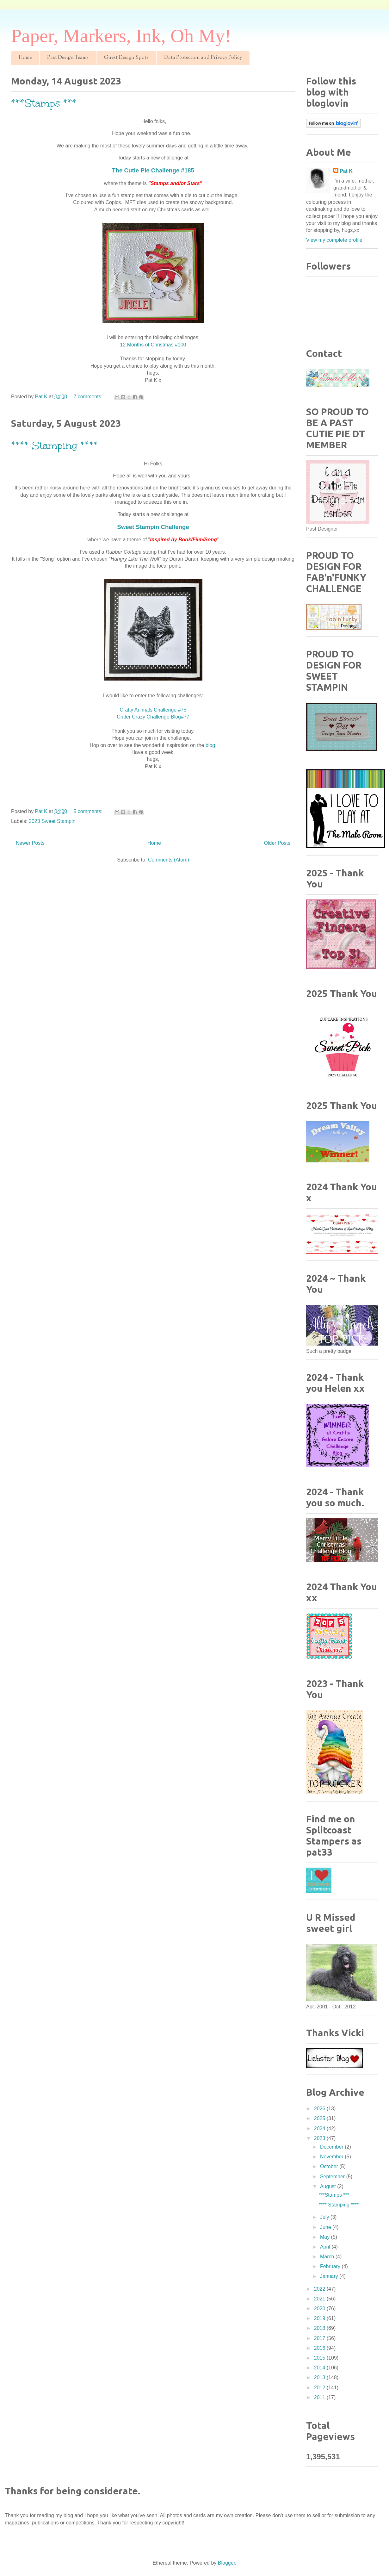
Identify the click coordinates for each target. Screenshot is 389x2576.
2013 (320, 2377)
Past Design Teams (68, 57)
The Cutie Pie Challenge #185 (153, 170)
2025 (320, 2118)
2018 (320, 2328)
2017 (320, 2338)
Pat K (346, 171)
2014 (320, 2367)
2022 (320, 2289)
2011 (320, 2397)
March (328, 2256)
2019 (320, 2318)
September (333, 2176)
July (325, 2217)
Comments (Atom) (168, 859)
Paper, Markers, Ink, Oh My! (121, 35)
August (328, 2186)
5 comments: (89, 811)
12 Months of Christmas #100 (153, 344)
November (332, 2156)
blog (210, 745)
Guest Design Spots (126, 57)
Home (25, 57)
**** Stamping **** (54, 445)
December (332, 2147)
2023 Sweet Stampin (52, 821)
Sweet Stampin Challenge (153, 527)
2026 (320, 2108)
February (331, 2266)
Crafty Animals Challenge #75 (153, 709)
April (325, 2246)
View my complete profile (334, 240)
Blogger (226, 2563)
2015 (320, 2358)
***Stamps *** (44, 103)
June (326, 2227)
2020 (320, 2308)
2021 (320, 2298)
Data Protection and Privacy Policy (203, 57)
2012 (320, 2387)
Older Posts (277, 843)
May (325, 2237)
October (329, 2166)
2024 (320, 2128)
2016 (320, 2348)
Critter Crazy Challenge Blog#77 (153, 716)
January (329, 2276)
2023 (320, 2138)
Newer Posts (30, 843)
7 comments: (89, 396)
